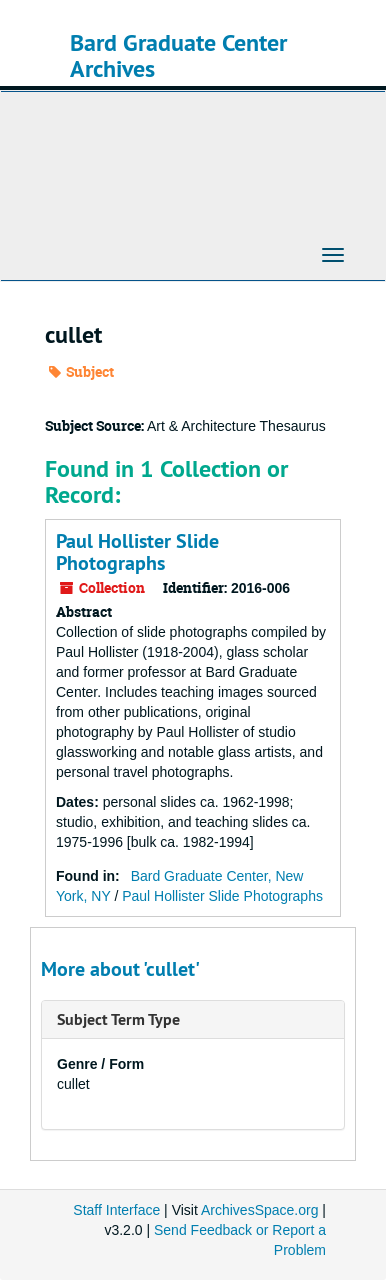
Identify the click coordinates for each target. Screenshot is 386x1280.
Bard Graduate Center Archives (178, 55)
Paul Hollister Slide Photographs (137, 552)
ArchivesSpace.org (260, 1210)
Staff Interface (116, 1210)
